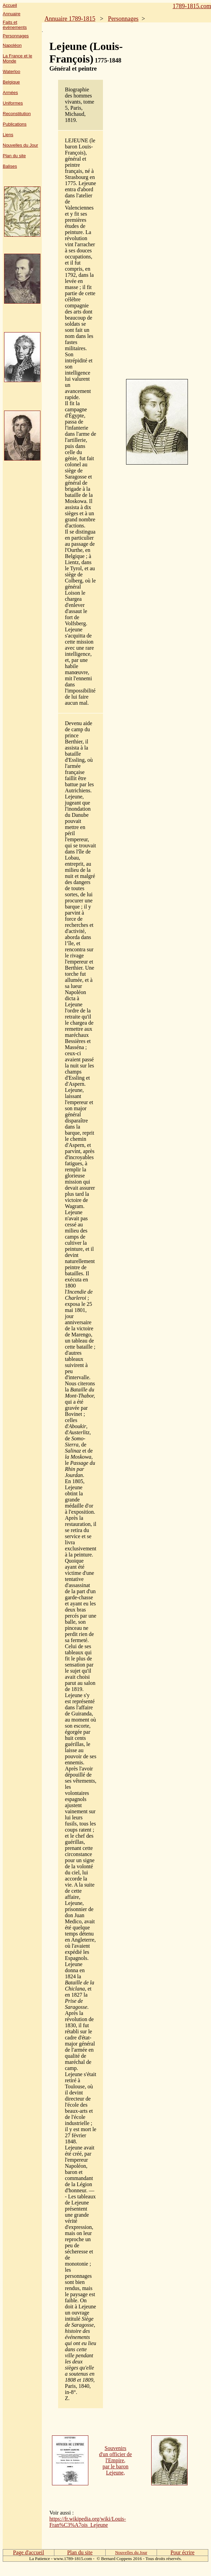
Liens (8, 134)
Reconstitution (17, 113)
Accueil (10, 5)
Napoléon (12, 45)
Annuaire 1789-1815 (70, 18)
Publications (15, 124)
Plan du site (14, 155)
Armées (10, 92)
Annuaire (11, 13)
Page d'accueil (28, 2552)
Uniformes (13, 103)
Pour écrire (183, 2552)
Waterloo (11, 71)
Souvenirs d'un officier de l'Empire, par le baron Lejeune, (115, 2460)
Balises (10, 166)
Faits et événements (15, 25)
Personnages (16, 35)
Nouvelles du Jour (20, 145)
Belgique (11, 82)
